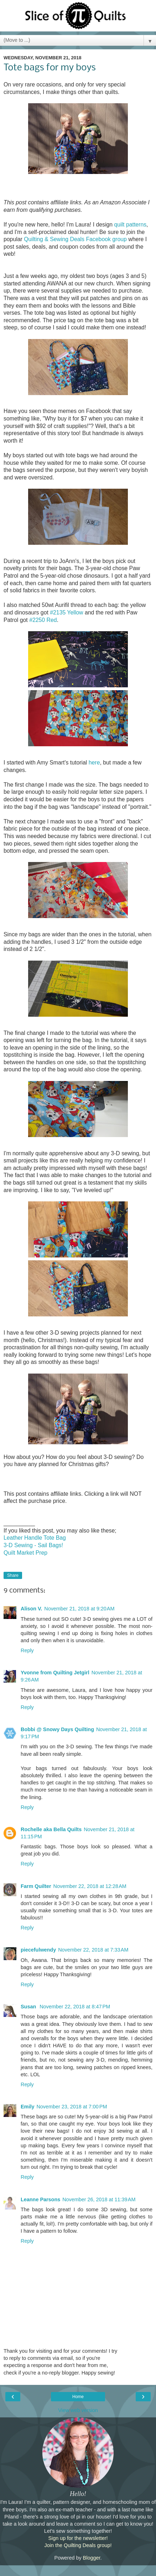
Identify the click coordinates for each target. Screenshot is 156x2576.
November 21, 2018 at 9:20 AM (79, 1608)
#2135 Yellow (66, 612)
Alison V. (31, 1608)
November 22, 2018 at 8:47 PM (75, 2006)
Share (13, 1575)
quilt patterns (130, 224)
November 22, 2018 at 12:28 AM (89, 1886)
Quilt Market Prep (25, 1553)
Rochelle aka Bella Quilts (51, 1829)
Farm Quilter (36, 1886)
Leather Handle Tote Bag (35, 1538)
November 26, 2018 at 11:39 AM (98, 2199)
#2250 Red (43, 620)
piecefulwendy (38, 1950)
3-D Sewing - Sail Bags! (33, 1545)
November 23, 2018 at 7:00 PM (71, 2106)
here (94, 762)
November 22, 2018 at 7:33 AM (93, 1950)
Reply (27, 1650)
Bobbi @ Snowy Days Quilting (57, 1729)
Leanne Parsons (40, 2199)
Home (78, 2396)
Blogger (91, 2558)
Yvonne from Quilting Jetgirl (55, 1672)
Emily (27, 2106)
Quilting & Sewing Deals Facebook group (75, 239)
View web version (78, 2410)
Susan (29, 2006)
